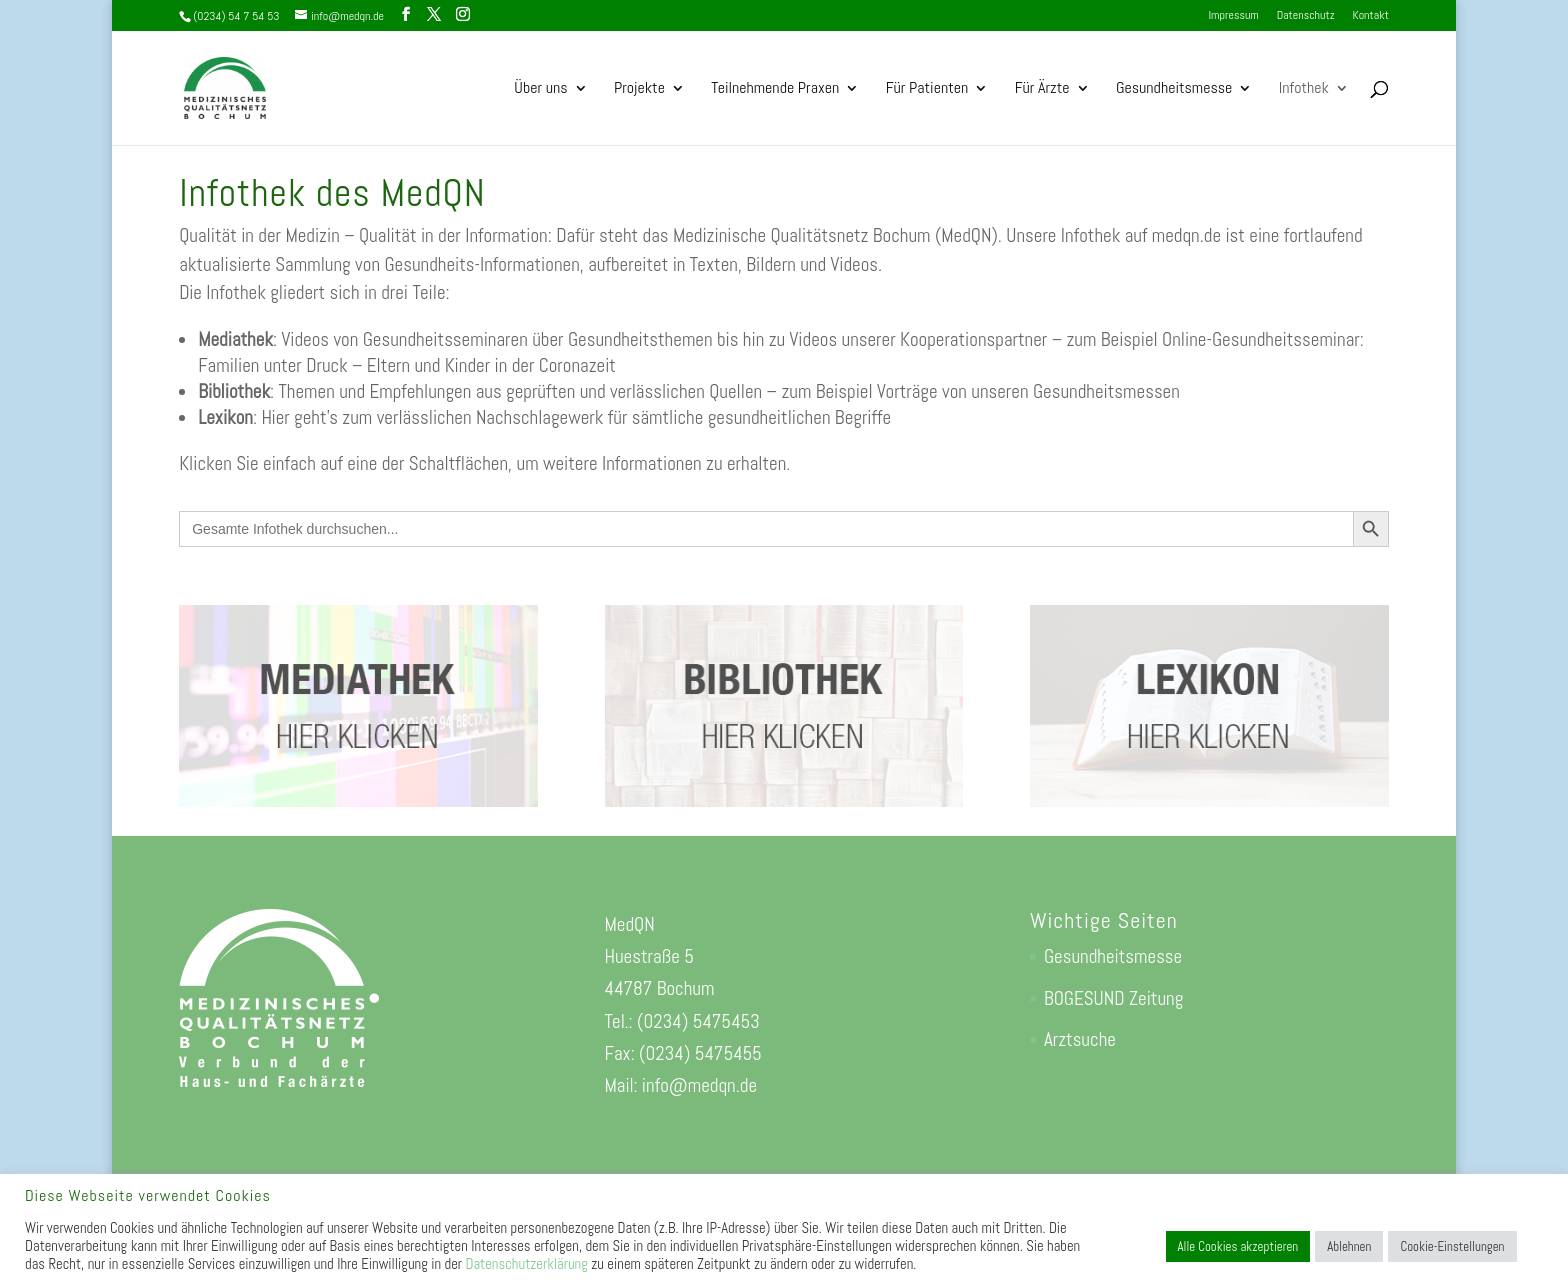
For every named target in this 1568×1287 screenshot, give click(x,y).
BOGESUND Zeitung (1113, 998)
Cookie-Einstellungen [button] (1452, 1246)
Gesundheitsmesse (1174, 89)
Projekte (639, 89)
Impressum (1233, 16)
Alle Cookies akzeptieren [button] (1238, 1246)
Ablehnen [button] (1349, 1246)
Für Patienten (927, 89)
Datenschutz (1306, 16)
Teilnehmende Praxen (775, 89)
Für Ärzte (1042, 89)
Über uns (540, 89)
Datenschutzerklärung (526, 1264)
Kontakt (1370, 16)
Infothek (1304, 89)
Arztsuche (1080, 1039)
